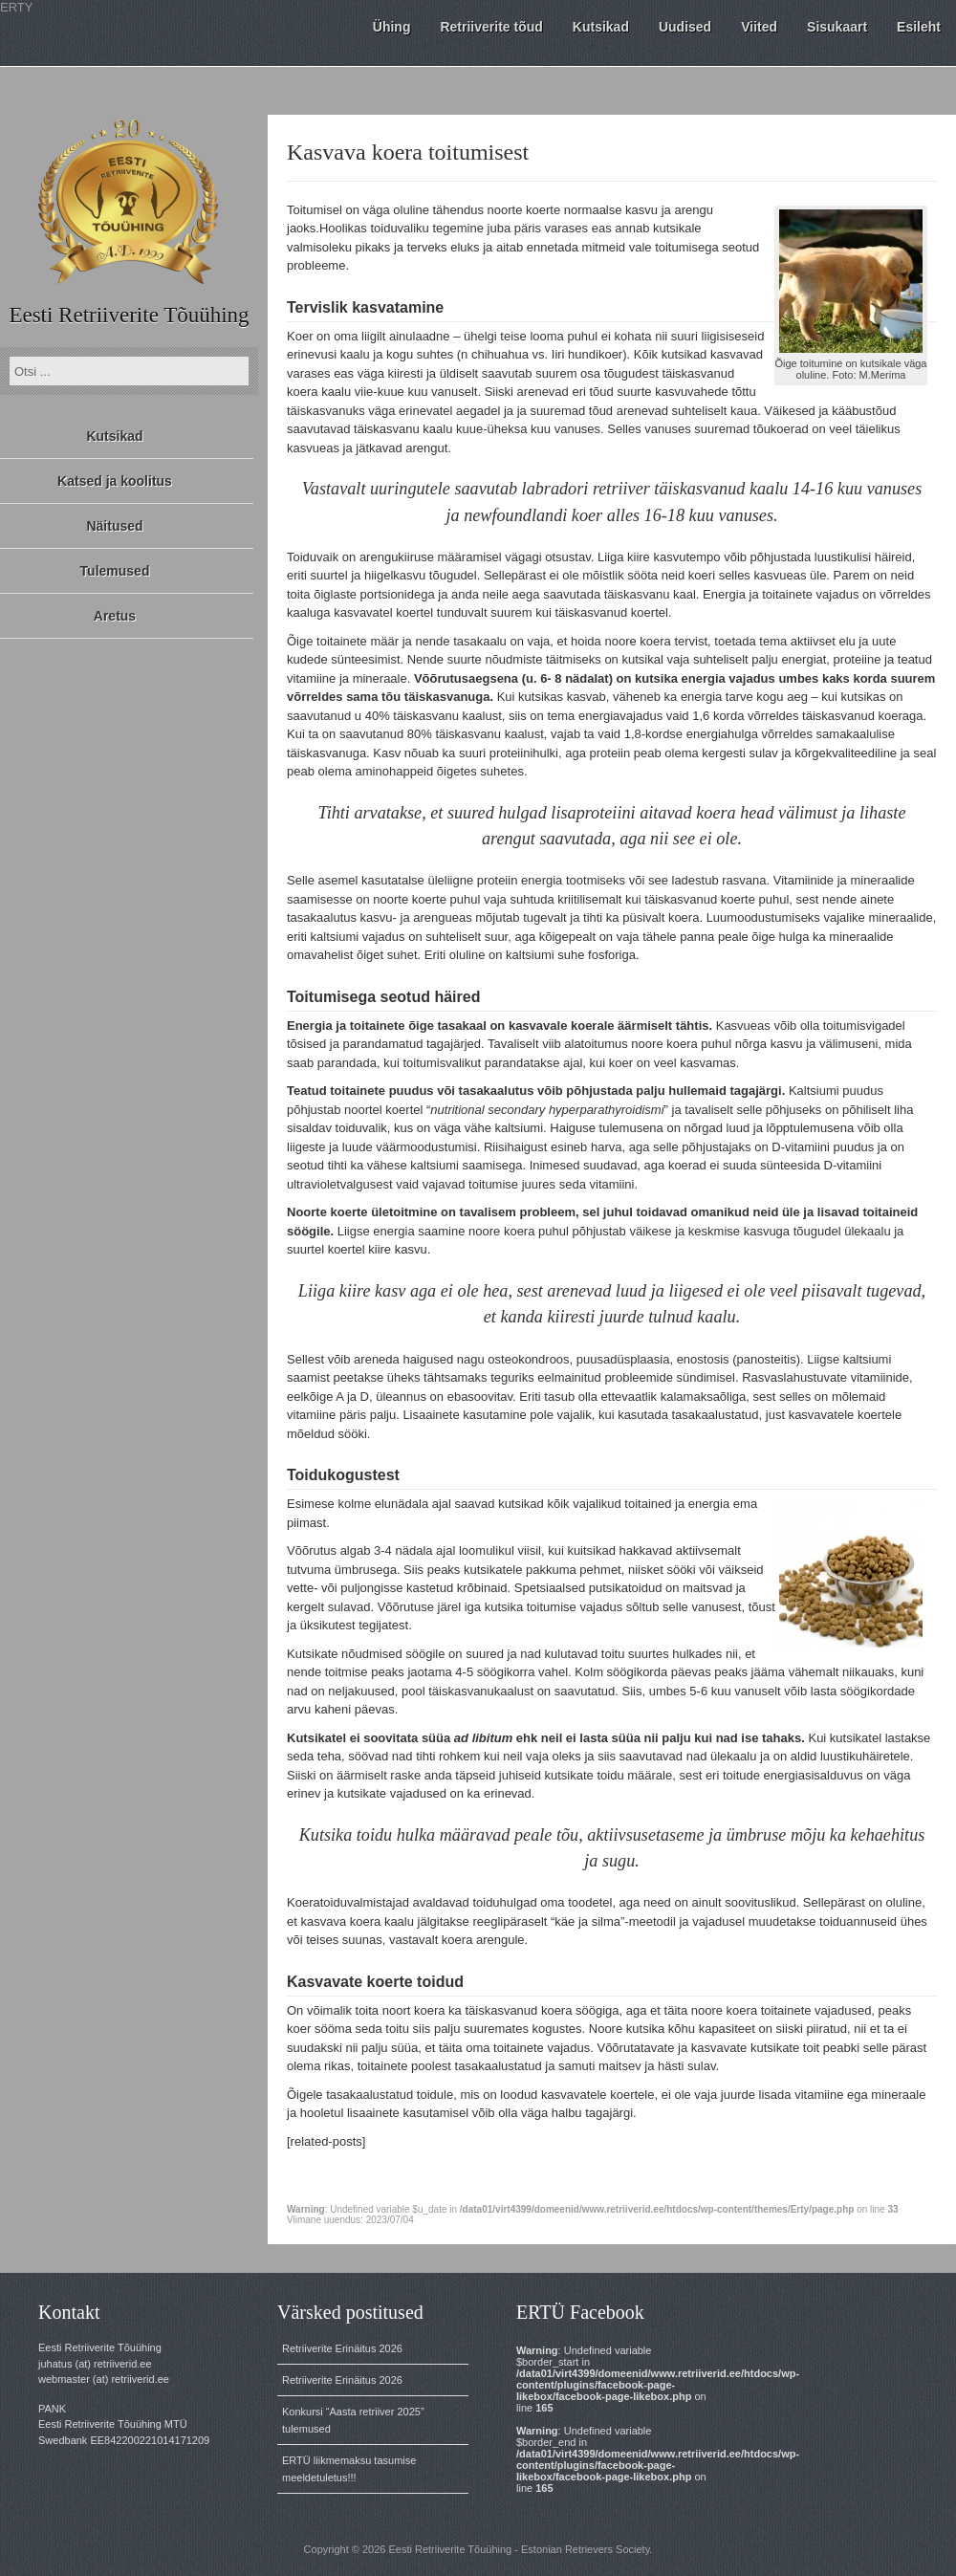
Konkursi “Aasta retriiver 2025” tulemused (353, 2420)
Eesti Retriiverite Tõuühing (129, 315)
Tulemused (115, 571)
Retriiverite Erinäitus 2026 (342, 2348)
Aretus (115, 615)
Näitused (114, 526)
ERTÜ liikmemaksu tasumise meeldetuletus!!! (349, 2469)
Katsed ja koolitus (114, 481)
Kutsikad (114, 436)
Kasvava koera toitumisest (408, 152)
